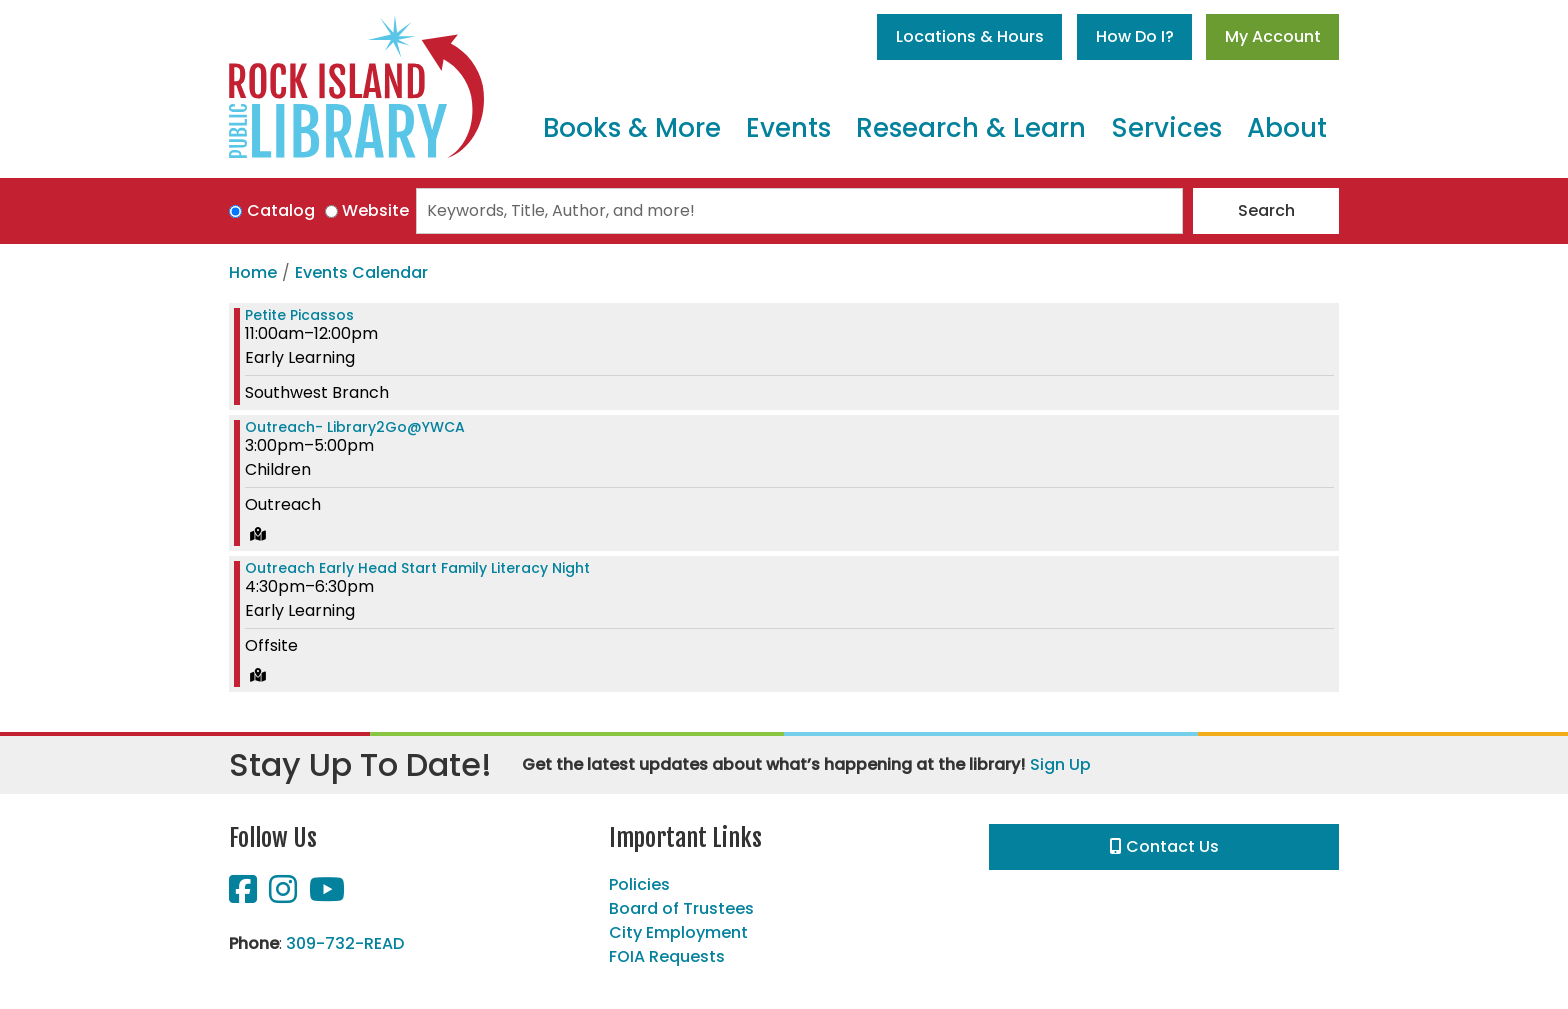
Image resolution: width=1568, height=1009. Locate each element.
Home (253, 272)
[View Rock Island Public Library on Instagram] (285, 895)
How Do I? (1135, 36)
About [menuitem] (1287, 128)
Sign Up (1060, 764)
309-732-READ (345, 943)
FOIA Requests (667, 956)
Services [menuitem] (1166, 128)
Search (1266, 210)
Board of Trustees (681, 908)
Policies (639, 884)
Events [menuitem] (788, 128)
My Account (1273, 36)
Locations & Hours (970, 36)
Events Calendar (361, 272)
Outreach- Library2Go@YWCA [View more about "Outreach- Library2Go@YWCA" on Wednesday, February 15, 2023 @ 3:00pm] (355, 427)
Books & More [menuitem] (632, 128)
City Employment (678, 932)
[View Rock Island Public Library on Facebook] (245, 895)
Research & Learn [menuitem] (971, 128)
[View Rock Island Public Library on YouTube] (327, 895)
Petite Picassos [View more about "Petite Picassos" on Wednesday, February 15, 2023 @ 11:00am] (299, 315)
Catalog (281, 210)
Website (375, 210)
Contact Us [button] (1164, 846)
